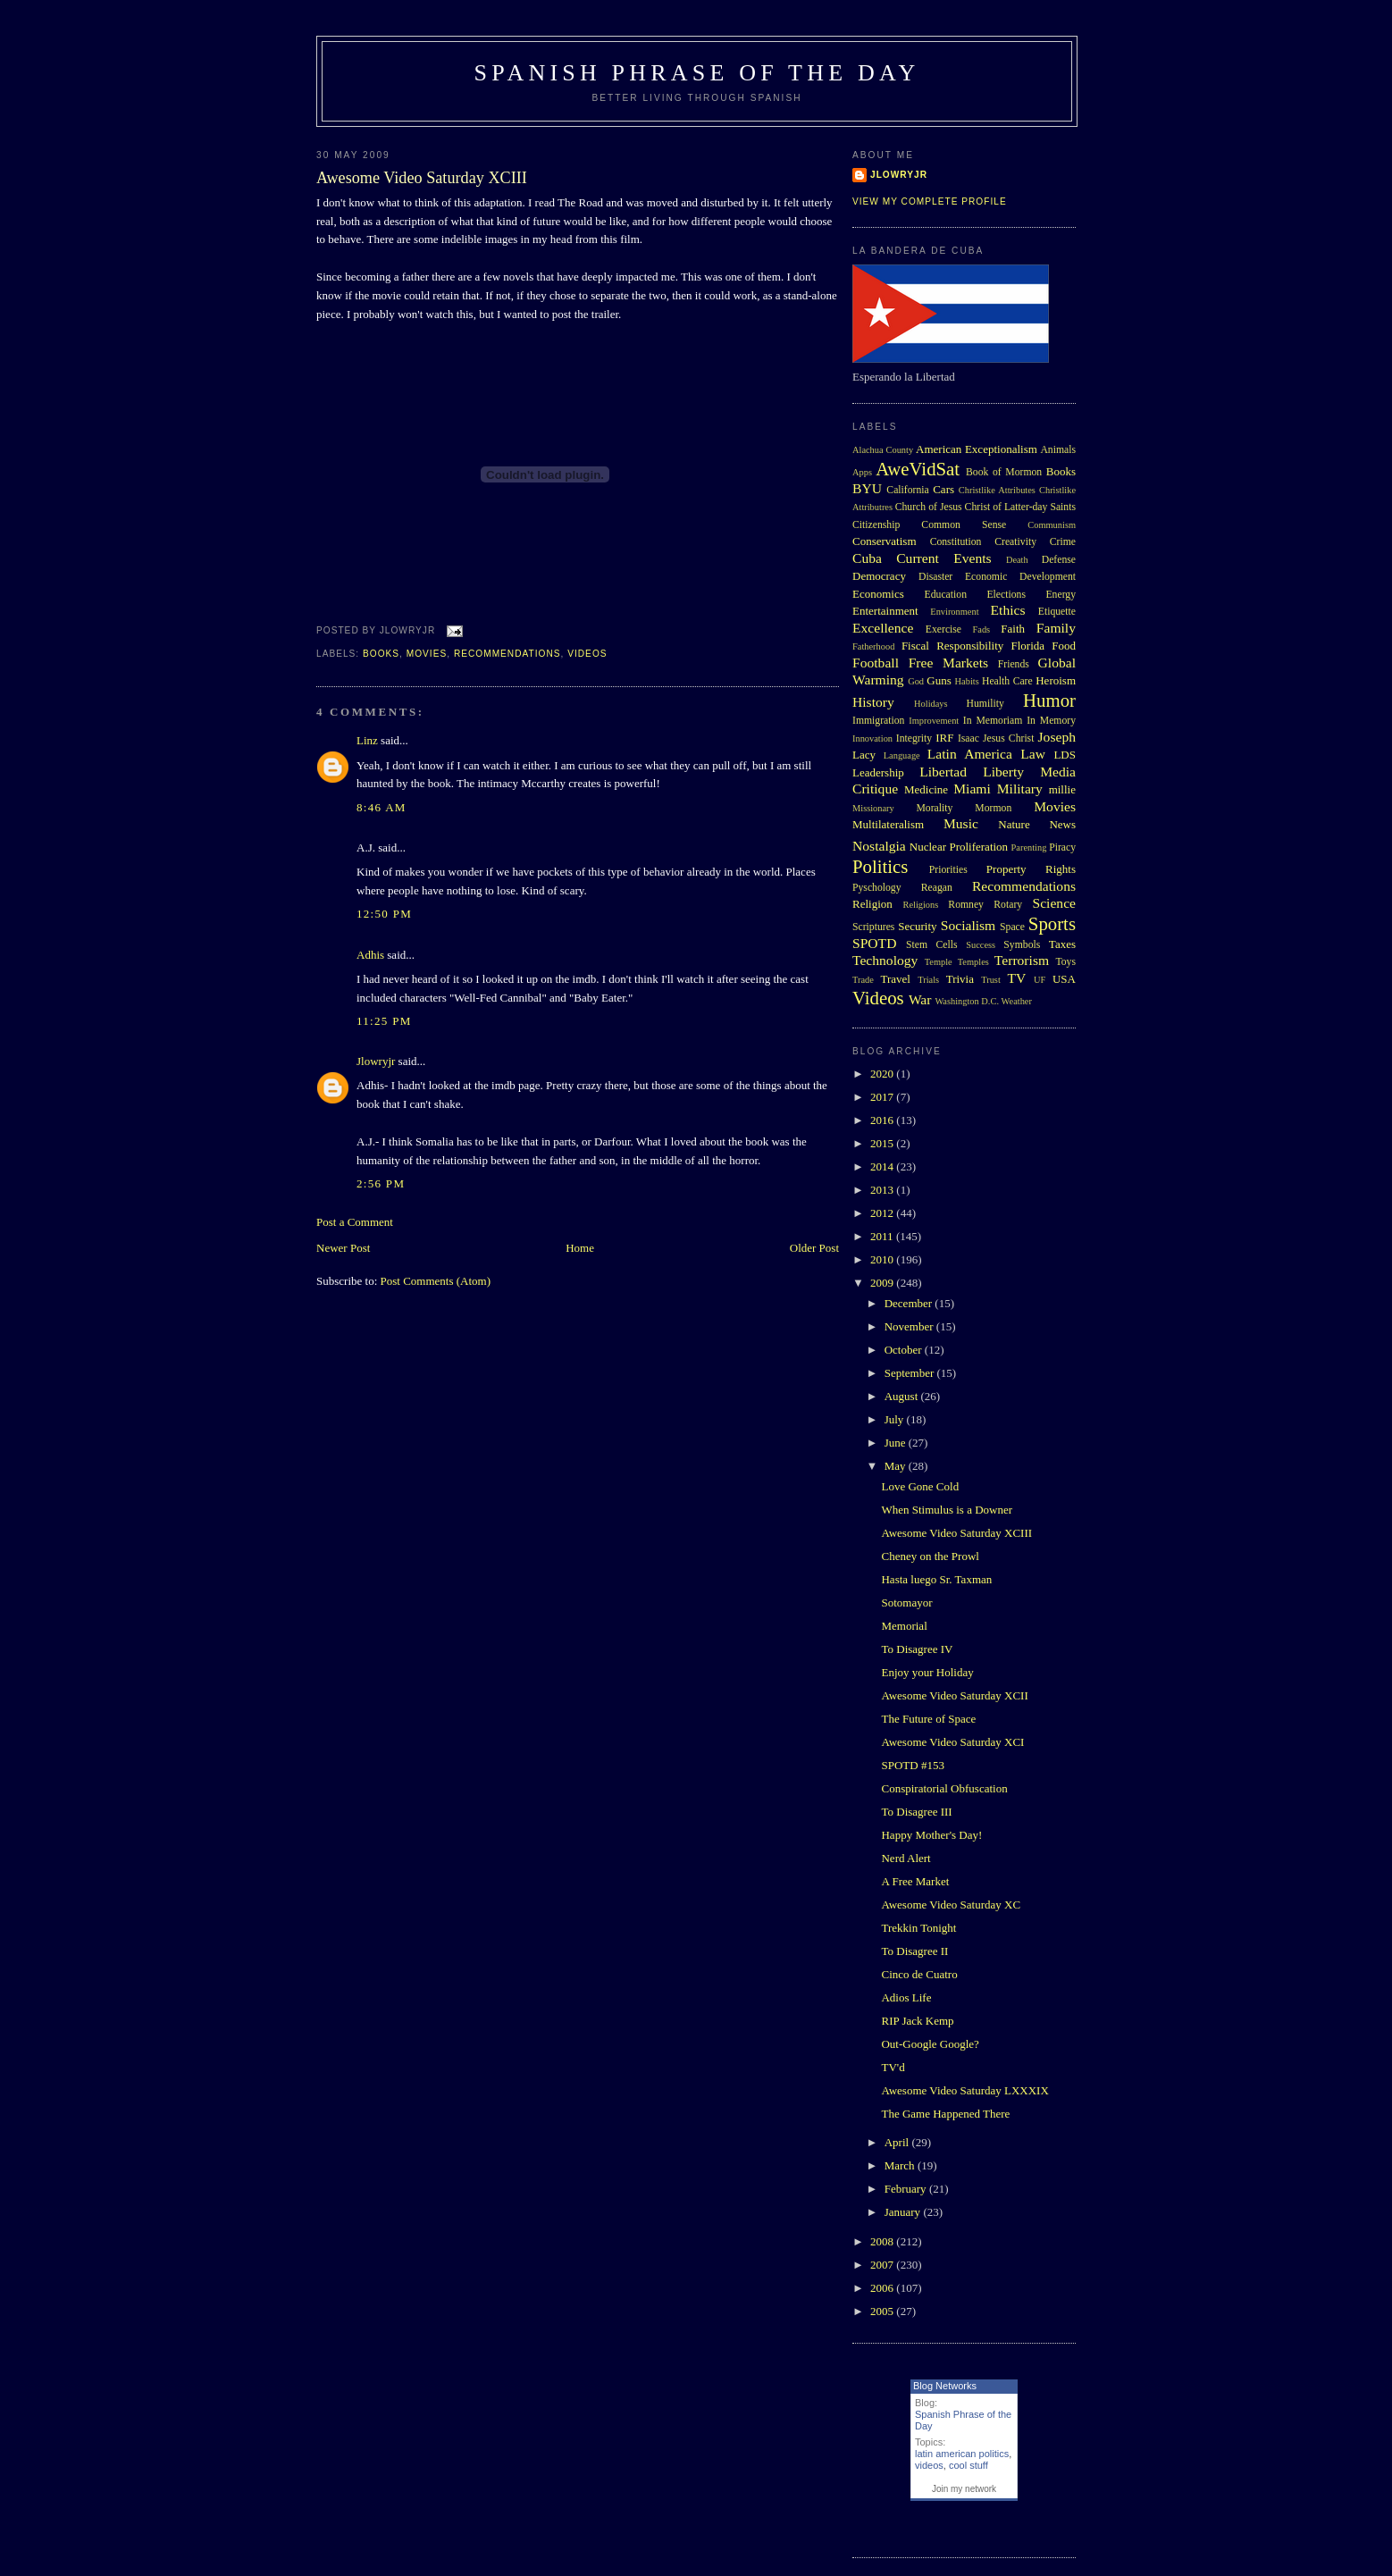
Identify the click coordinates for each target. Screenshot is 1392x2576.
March (901, 2165)
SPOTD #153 (912, 1765)
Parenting (1029, 847)
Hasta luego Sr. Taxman (936, 1579)
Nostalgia (879, 845)
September (911, 1373)
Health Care (1007, 681)
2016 (883, 1120)
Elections (1006, 594)
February (907, 2188)
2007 (883, 2264)
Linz (367, 740)
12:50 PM (384, 913)
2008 (883, 2241)
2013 (883, 1189)
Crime (1063, 542)
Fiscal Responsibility (952, 645)
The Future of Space (928, 1718)
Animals (1058, 450)
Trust (991, 980)
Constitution (956, 542)
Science (1055, 902)
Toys (1065, 962)
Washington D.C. (967, 1001)
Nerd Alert (905, 1858)
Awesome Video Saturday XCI (952, 1742)
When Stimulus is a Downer (946, 1509)
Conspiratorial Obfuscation (944, 1788)
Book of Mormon (1004, 472)
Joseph (1057, 736)
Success (980, 945)
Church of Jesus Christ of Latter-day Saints (985, 507)
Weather (1017, 1001)
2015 (883, 1143)
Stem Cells (932, 945)
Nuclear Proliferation (959, 846)
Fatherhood (873, 646)
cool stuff (968, 2465)
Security (917, 926)
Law (1032, 753)
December (910, 1303)
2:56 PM (380, 1183)
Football (875, 662)
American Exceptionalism (976, 449)
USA (1064, 979)
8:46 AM (381, 807)
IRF (944, 737)
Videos (587, 654)
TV (1016, 978)
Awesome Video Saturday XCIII (421, 178)
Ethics (1008, 609)
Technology (885, 960)
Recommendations (507, 654)
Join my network (964, 2489)
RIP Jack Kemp (917, 2020)
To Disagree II (914, 1951)
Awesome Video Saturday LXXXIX (964, 2090)
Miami (972, 788)
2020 (883, 1073)
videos (929, 2465)
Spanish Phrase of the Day (697, 73)
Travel (895, 979)
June (897, 1442)
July (896, 1419)
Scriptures (873, 927)
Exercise (943, 629)
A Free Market (915, 1881)
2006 (883, 2288)
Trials (928, 980)
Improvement (934, 721)
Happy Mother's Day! (931, 1835)
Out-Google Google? (929, 2044)
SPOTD (874, 943)
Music (960, 823)
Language (902, 755)
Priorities (948, 870)
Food (1064, 645)
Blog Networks (945, 2385)
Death (1017, 560)
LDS (1064, 754)
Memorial (904, 1625)
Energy (1060, 594)
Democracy (879, 576)
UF (1039, 980)
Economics (878, 593)
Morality (934, 808)
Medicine (926, 789)
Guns (939, 680)
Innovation (872, 738)
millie (1062, 789)
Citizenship (876, 525)
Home (580, 1247)
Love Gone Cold (920, 1486)
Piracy (1062, 847)
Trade (863, 980)
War (920, 999)
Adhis (370, 954)
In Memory (1051, 720)
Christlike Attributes (997, 490)
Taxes (1062, 944)
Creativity (1015, 542)
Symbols (1021, 945)
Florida (1028, 645)
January (904, 2212)
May (897, 1466)
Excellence (882, 627)
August (903, 1396)
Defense (1059, 560)
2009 (883, 1282)
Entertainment (885, 610)
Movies (427, 654)
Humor (1049, 700)
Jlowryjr (375, 1061)
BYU (867, 488)
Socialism (968, 925)
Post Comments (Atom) (436, 1281)
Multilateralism (888, 824)
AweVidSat (918, 468)
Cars (943, 489)
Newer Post (343, 1247)
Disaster (935, 577)
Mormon (993, 808)
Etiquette (1057, 611)
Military (1020, 788)
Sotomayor (906, 1602)
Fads (982, 629)
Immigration (878, 720)
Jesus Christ (1008, 738)
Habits (967, 681)
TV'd (892, 2067)
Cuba (867, 558)
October (905, 1349)
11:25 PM (384, 1021)
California (907, 490)
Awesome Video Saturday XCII (954, 1695)
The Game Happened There (945, 2113)
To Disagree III (916, 1811)
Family (1056, 627)
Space (1012, 927)
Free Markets (948, 662)
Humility (985, 703)
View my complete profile (929, 201)
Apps (862, 472)
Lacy (864, 754)
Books (381, 654)
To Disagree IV (916, 1649)
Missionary (873, 808)
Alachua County (882, 450)
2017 (883, 1096)
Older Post (814, 1247)
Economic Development (1020, 577)
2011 (883, 1236)
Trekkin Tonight (918, 1927)
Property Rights (1031, 869)
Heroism (1056, 680)
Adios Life (906, 1997)
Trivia (960, 979)
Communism (1051, 525)
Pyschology (876, 888)
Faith (1013, 628)
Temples (973, 962)
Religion (872, 903)
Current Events (943, 558)
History (873, 701)
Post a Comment (354, 1222)
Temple (938, 962)
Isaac (968, 738)
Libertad (943, 771)
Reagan (936, 888)
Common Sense (963, 525)
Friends (1013, 664)
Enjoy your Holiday (927, 1672)
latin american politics (962, 2453)
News (1062, 824)
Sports (1052, 923)
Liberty (1003, 771)
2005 (883, 2311)
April (898, 2142)
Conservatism (884, 541)
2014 (883, 1166)
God (916, 681)
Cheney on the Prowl (929, 1556)
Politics (880, 866)
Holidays (931, 704)
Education (946, 594)
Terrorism (1021, 960)
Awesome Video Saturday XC (950, 1904)
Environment (954, 612)
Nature (1013, 824)
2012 (883, 1213)
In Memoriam (993, 720)
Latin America (969, 753)
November (910, 1326)
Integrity (914, 738)
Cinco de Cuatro (919, 1974)
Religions (920, 905)
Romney (966, 904)
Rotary (1008, 904)
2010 (883, 1259)
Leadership (878, 772)
